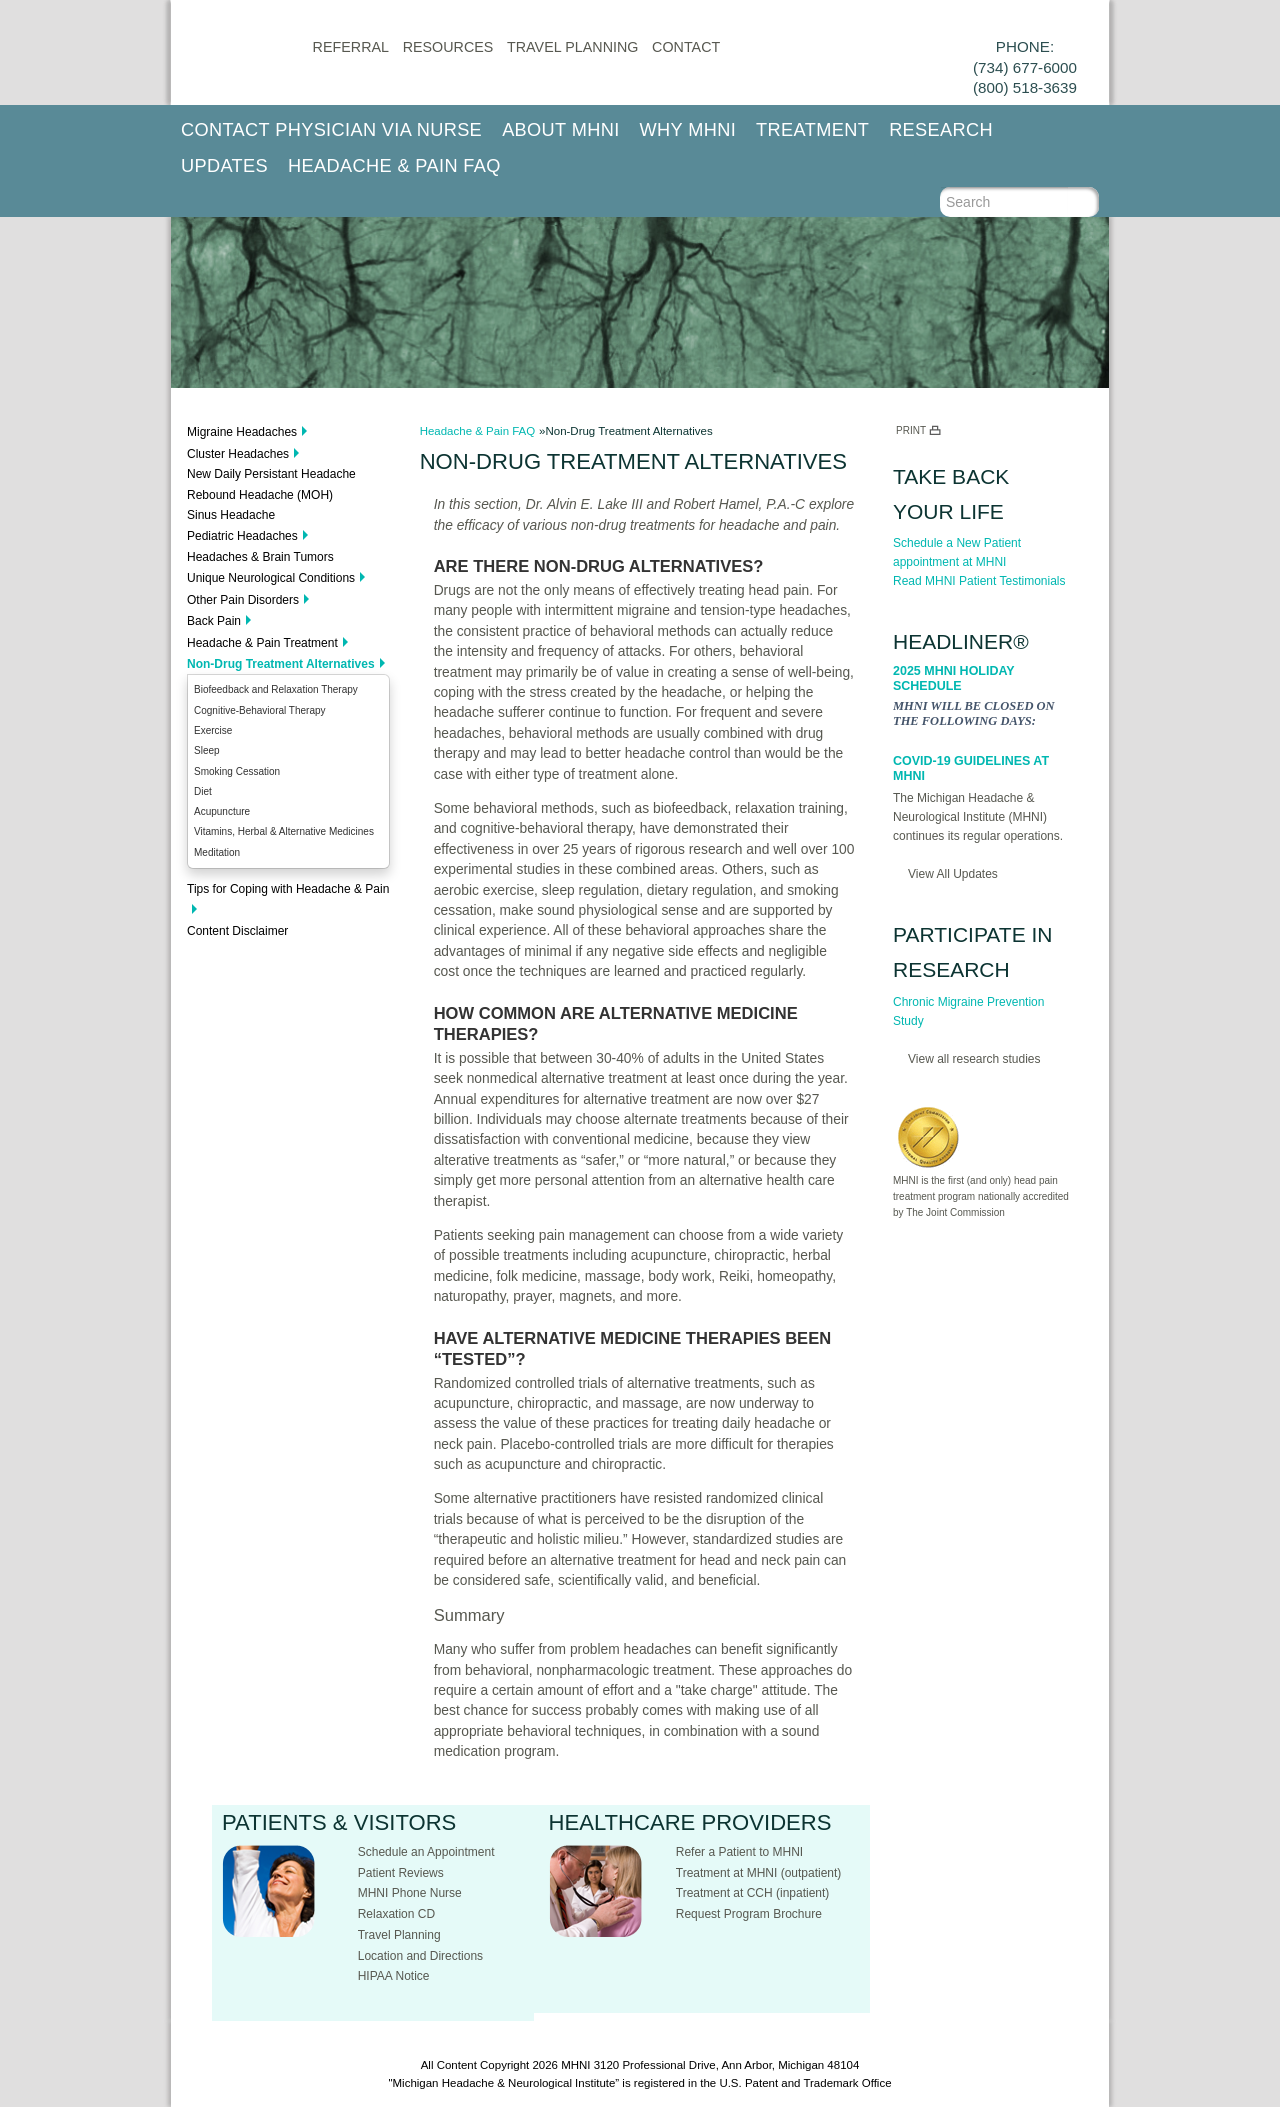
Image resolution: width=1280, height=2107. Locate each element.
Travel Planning (572, 47)
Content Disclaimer (237, 931)
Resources (448, 47)
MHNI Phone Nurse (410, 1893)
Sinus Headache (231, 515)
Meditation (217, 852)
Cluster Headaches (238, 454)
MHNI (575, 2065)
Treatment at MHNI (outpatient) (759, 1873)
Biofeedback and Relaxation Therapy (276, 689)
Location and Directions (420, 1956)
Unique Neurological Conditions (271, 578)
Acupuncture (222, 811)
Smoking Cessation (237, 771)
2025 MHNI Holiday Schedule (953, 678)
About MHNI (560, 130)
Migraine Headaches (242, 432)
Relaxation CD (396, 1914)
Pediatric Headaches (242, 536)
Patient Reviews (401, 1873)
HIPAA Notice (394, 1976)
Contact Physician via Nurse (331, 130)
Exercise (213, 730)
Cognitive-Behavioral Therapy (260, 710)
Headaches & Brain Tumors (260, 557)
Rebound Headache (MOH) (260, 495)
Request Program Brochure (749, 1914)
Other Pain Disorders (243, 600)
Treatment (812, 130)
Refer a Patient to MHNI (739, 1852)
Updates (224, 166)
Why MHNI (688, 130)
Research (941, 130)
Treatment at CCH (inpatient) (753, 1893)
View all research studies (974, 1059)
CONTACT (686, 47)
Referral (351, 47)
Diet (203, 791)
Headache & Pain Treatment (262, 643)
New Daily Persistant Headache (271, 474)
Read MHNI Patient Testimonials (979, 581)
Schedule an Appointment (426, 1852)
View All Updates (953, 874)
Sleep (207, 750)
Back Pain (214, 621)
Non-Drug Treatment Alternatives (281, 664)
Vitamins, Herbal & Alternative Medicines (284, 831)
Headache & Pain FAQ (394, 166)
